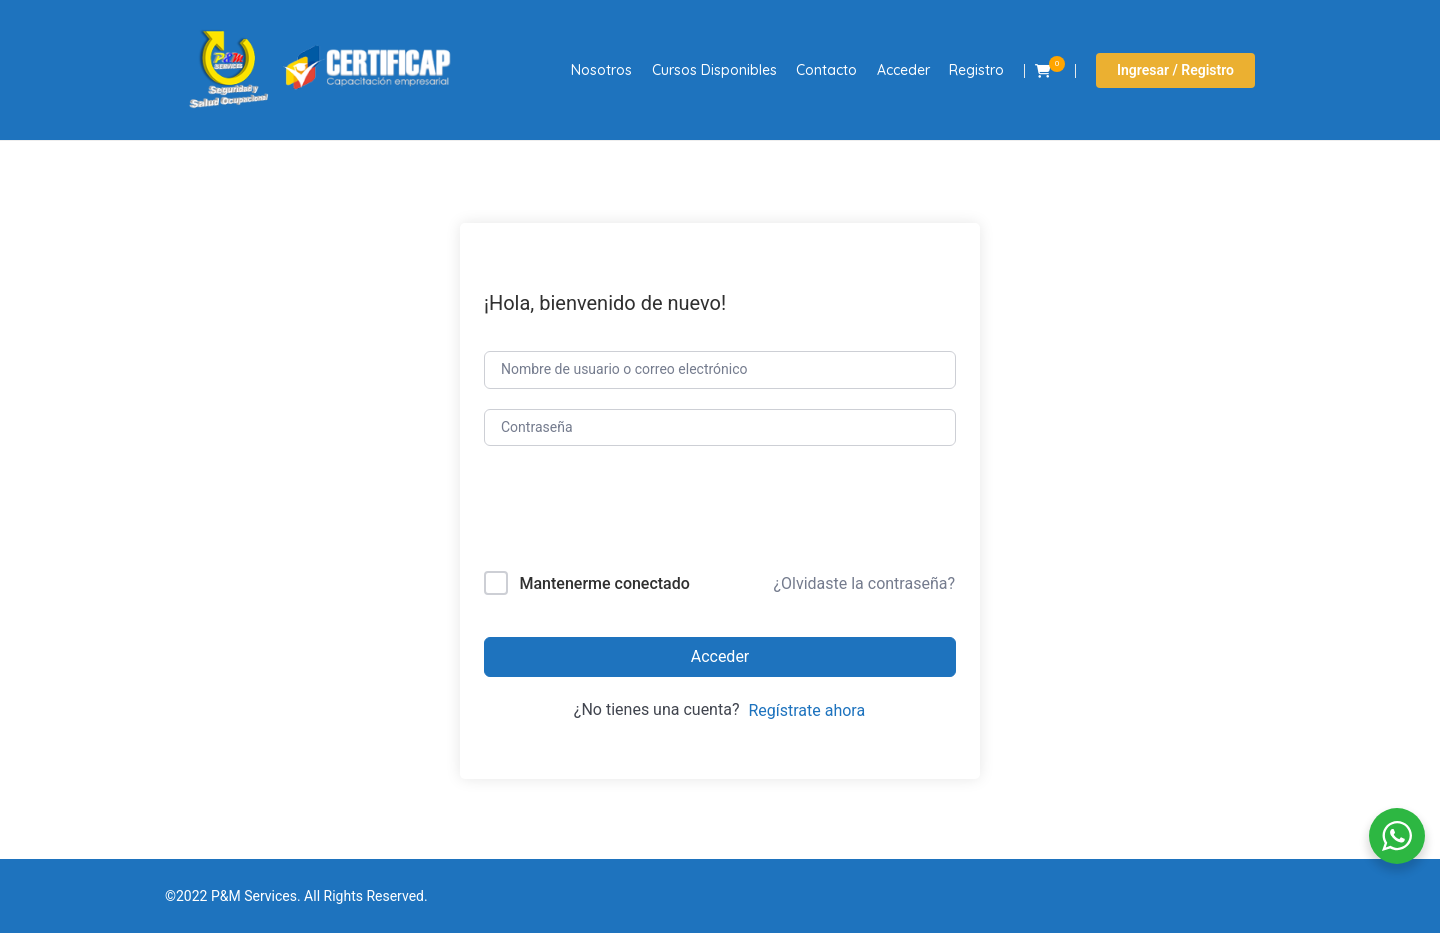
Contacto (826, 70)
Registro (976, 70)
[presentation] (619, 512)
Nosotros (601, 70)
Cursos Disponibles (714, 70)
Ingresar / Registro (1175, 70)
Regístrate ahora (806, 710)
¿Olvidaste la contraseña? (864, 583)
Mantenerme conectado (604, 583)
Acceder (903, 70)
